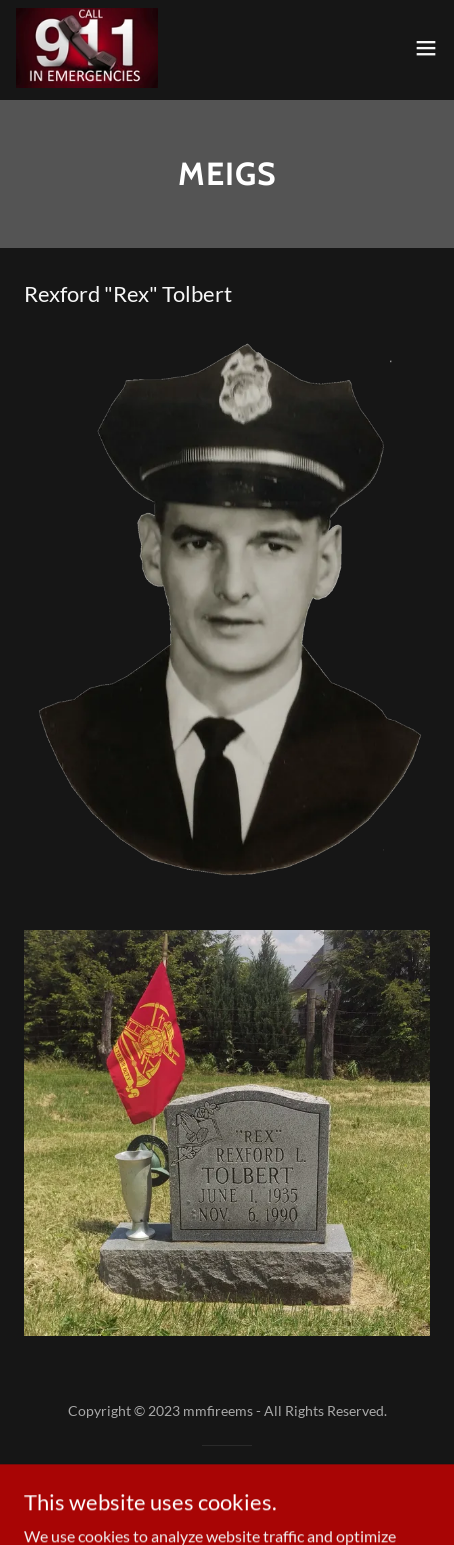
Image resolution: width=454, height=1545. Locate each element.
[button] (426, 48)
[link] (87, 48)
